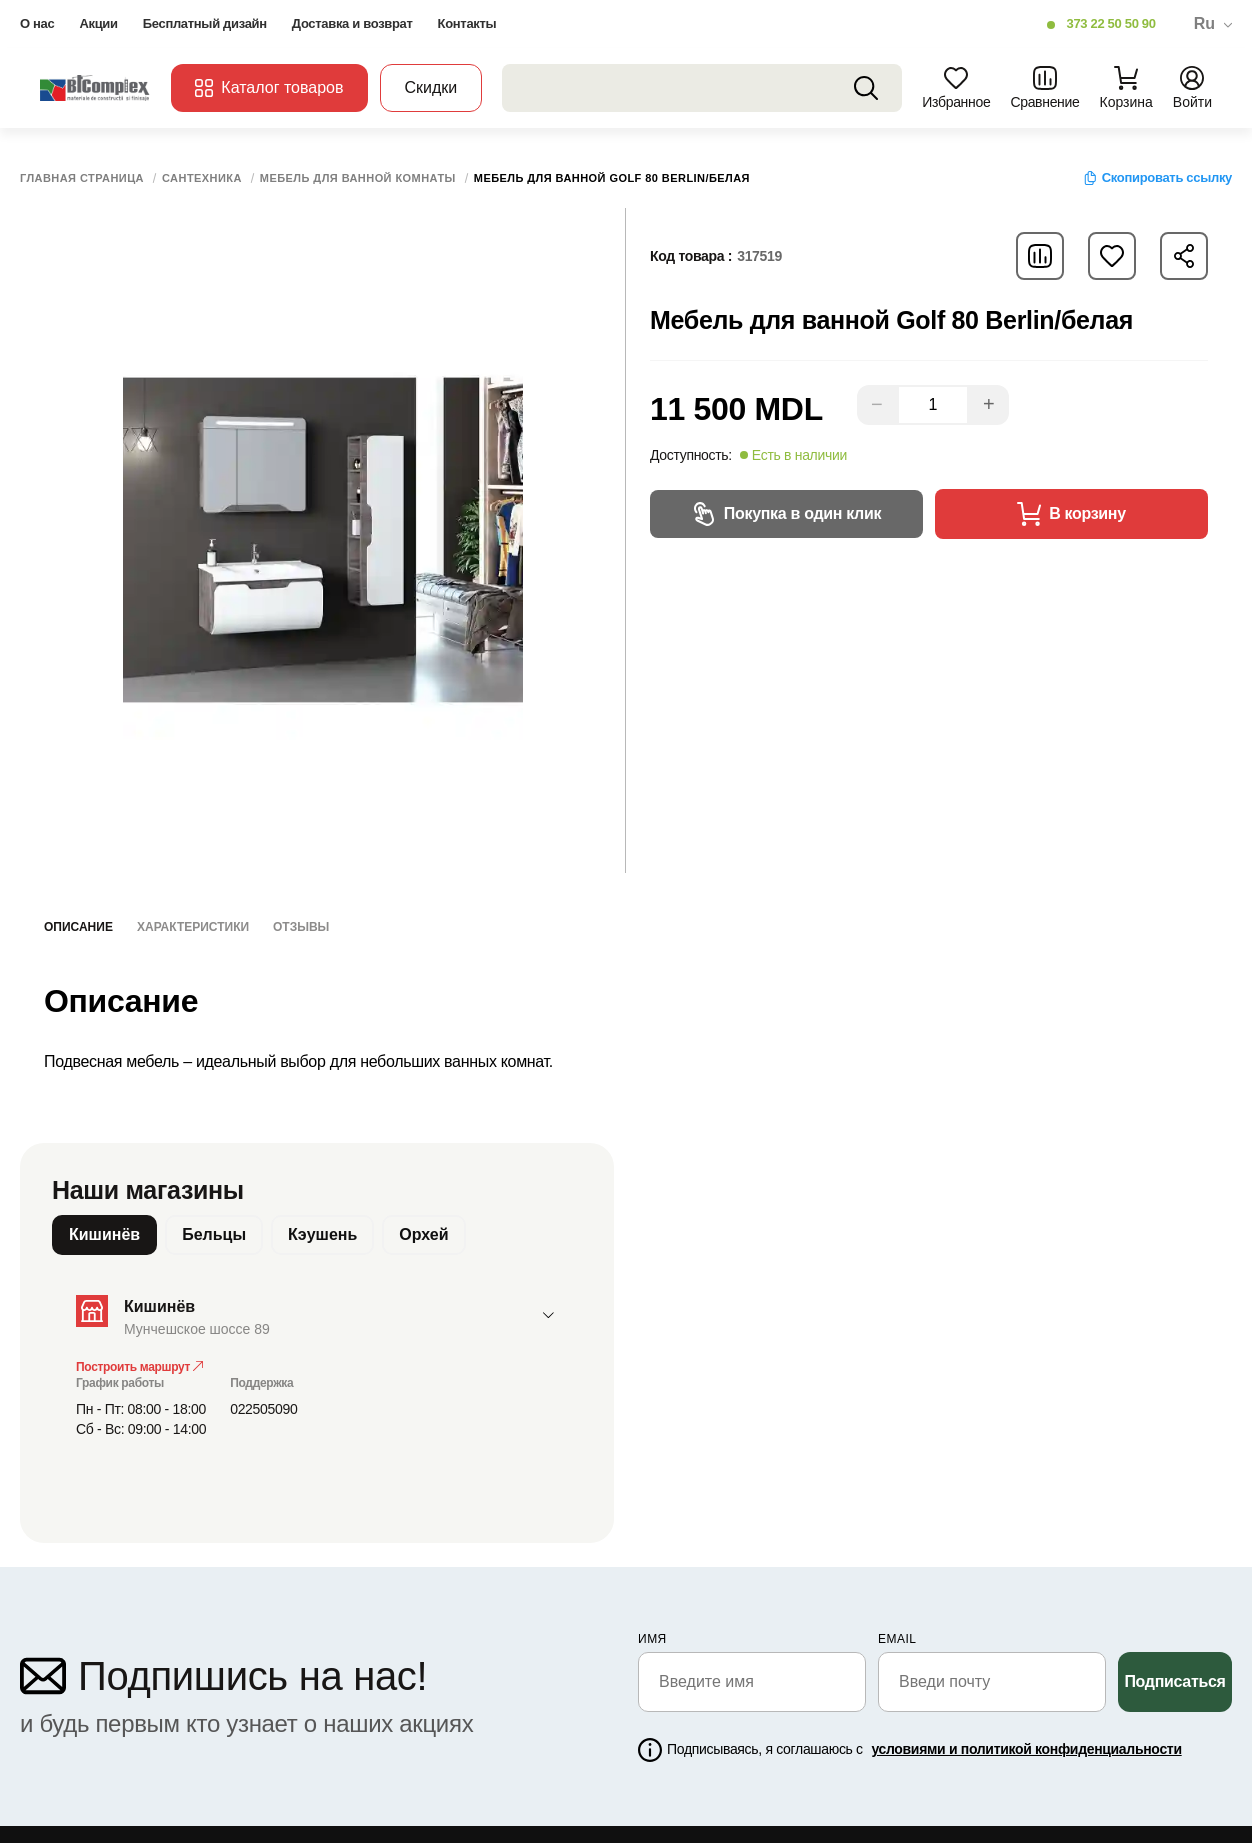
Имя (652, 1639)
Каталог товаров (269, 88)
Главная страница (82, 178)
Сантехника (202, 178)
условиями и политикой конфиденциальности (1026, 1749)
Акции (98, 23)
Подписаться (1174, 1681)
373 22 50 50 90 (1110, 23)
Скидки (431, 87)
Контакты (467, 23)
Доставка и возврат (352, 23)
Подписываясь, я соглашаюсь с (924, 1749)
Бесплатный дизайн (205, 23)
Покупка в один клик (786, 514)
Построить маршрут (139, 1367)
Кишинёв (104, 1234)
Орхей (423, 1234)
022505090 (263, 1409)
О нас (37, 23)
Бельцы (214, 1234)
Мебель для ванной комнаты (358, 178)
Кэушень (322, 1234)
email (897, 1639)
